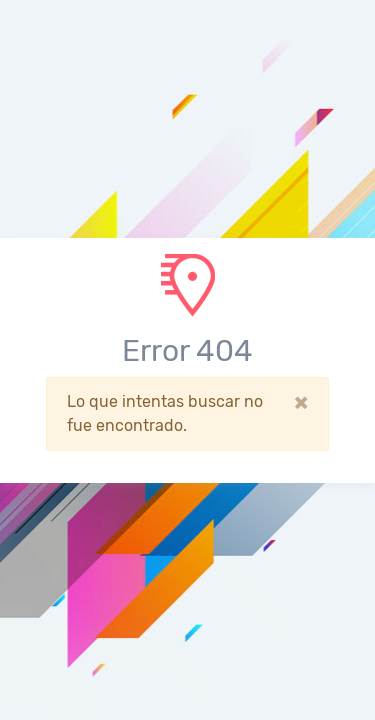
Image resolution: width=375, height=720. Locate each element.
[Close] (301, 402)
